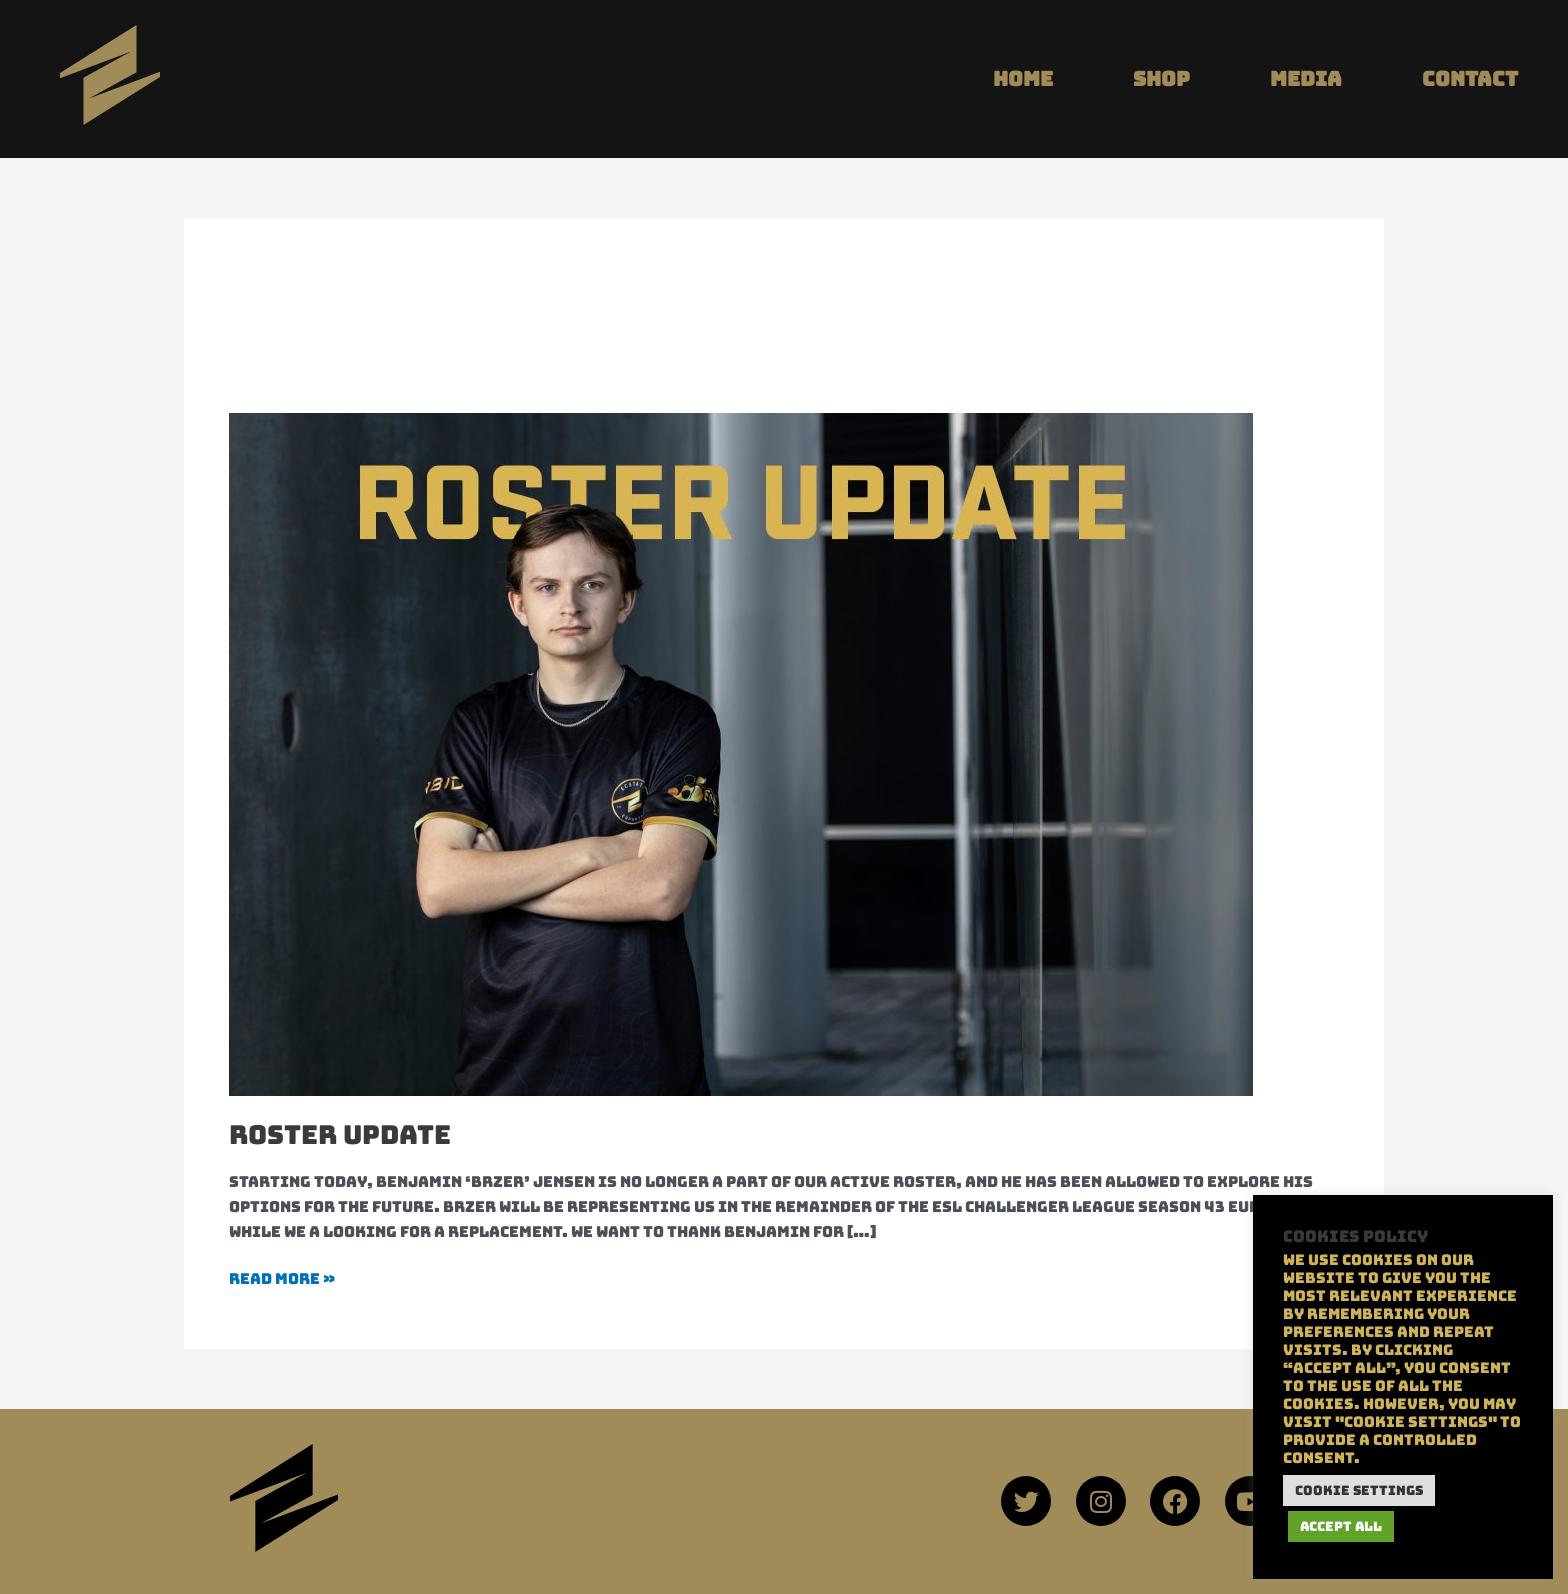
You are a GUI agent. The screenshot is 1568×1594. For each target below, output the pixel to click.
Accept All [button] (1341, 1526)
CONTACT (1470, 79)
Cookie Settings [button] (1359, 1490)
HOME (1023, 79)
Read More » (282, 1278)
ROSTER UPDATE (340, 1134)
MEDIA (1306, 79)
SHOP (1161, 79)
